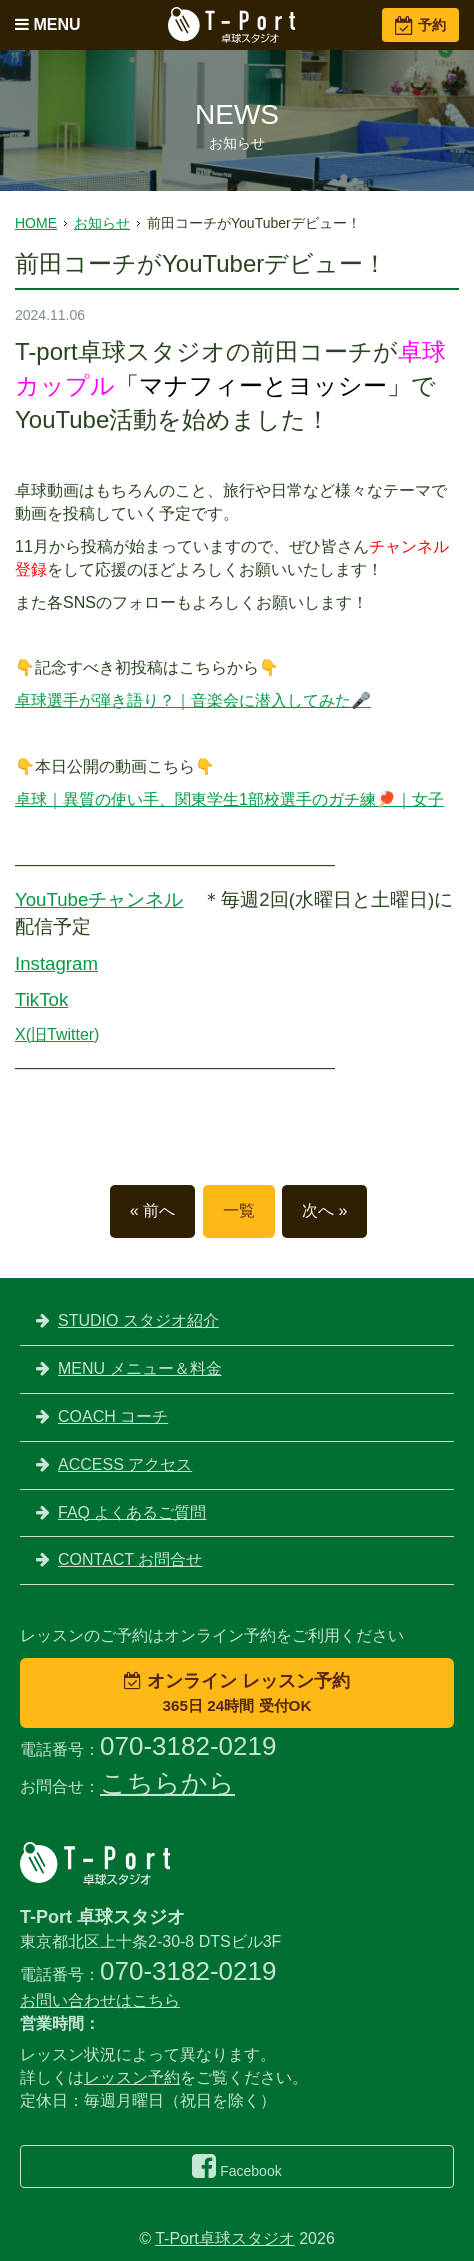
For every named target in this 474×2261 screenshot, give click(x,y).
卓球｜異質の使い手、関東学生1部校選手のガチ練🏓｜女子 (229, 799)
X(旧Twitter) (57, 1034)
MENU (48, 24)
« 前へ (152, 1210)
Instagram (56, 963)
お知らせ (102, 223)
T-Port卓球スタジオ (225, 2238)
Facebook (236, 2166)
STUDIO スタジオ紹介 (138, 1320)
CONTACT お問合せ (130, 1559)
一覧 (239, 1210)
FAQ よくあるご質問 (132, 1512)
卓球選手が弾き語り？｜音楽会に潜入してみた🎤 (193, 700)
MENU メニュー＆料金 (140, 1368)
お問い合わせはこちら (100, 2000)
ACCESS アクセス (125, 1464)
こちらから (167, 1783)
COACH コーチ (113, 1416)
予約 (420, 25)
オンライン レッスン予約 (237, 1692)
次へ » (324, 1210)
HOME (36, 223)
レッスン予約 (132, 2077)
